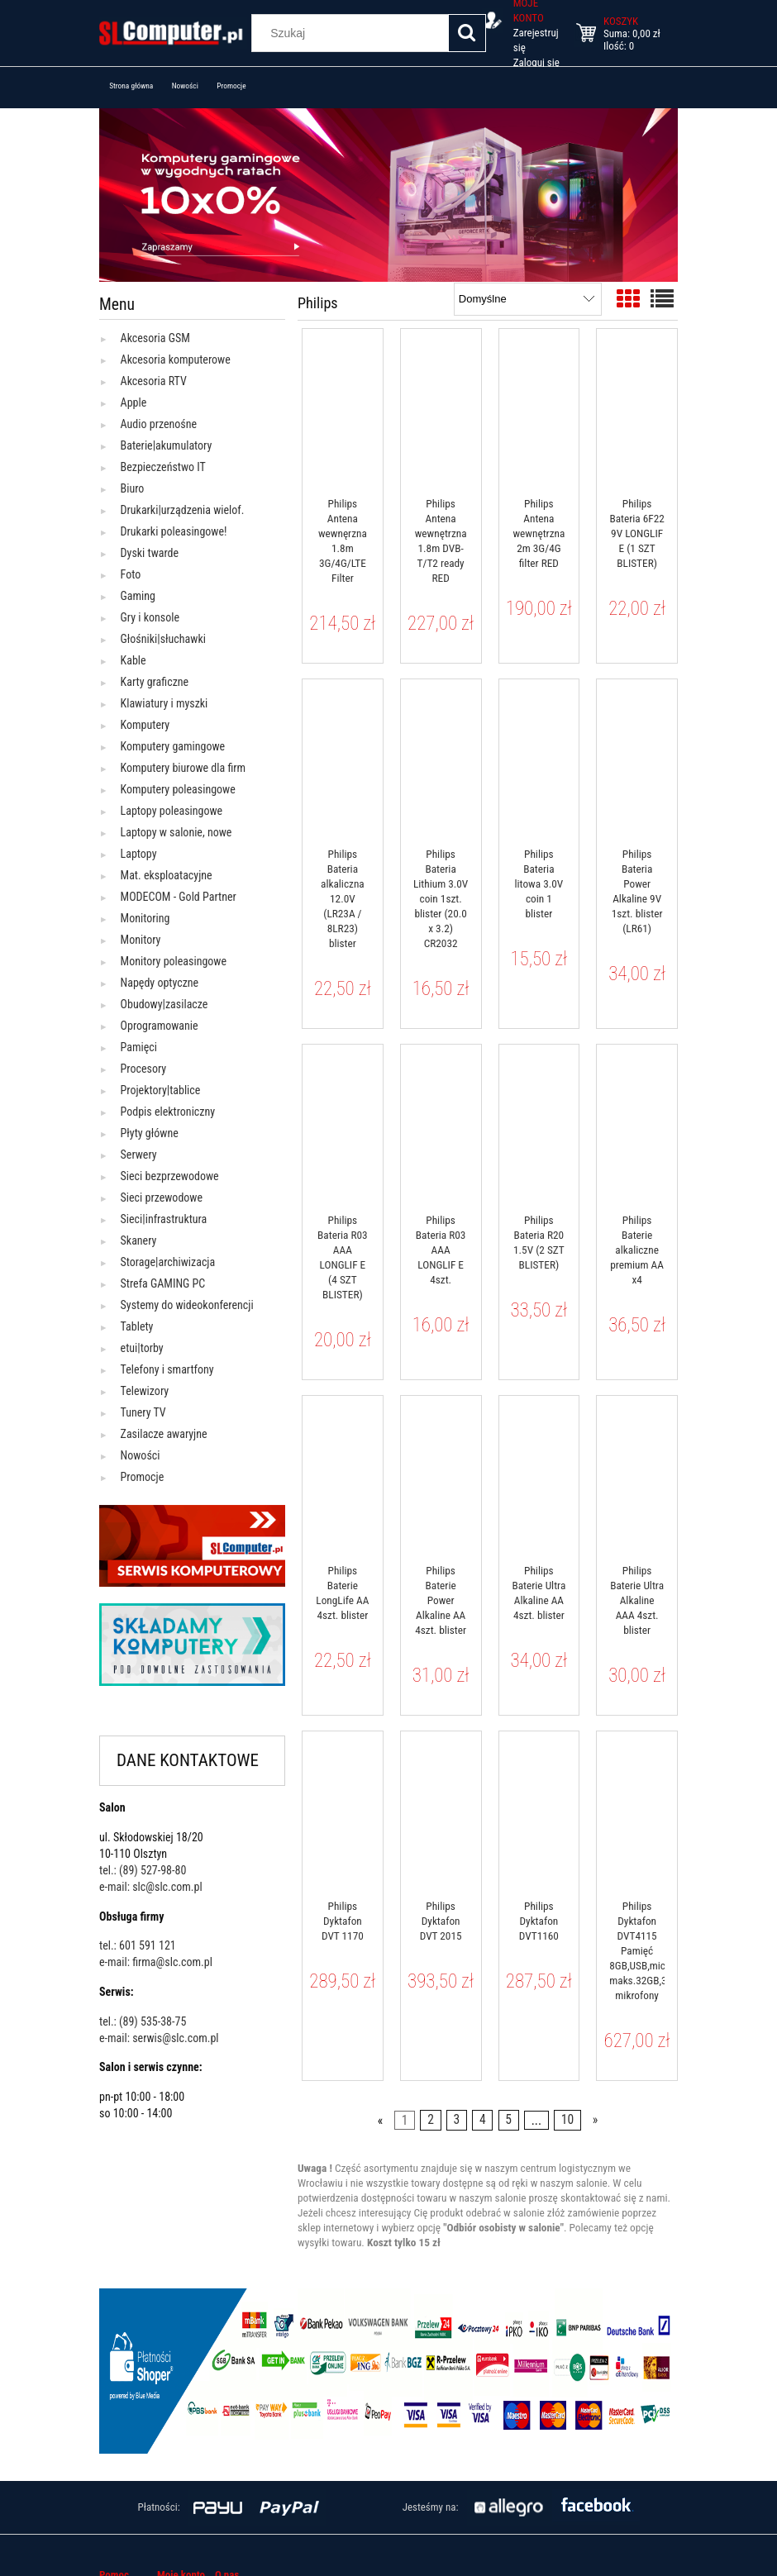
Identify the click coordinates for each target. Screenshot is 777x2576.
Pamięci (139, 1047)
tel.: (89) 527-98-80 (142, 1870)
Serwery (139, 1154)
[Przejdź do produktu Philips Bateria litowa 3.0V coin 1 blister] (539, 757)
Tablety (137, 1326)
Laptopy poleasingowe (172, 810)
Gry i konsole (150, 617)
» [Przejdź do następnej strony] (595, 2120)
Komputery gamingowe (173, 746)
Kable (133, 660)
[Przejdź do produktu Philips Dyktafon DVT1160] (539, 1809)
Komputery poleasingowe (178, 789)
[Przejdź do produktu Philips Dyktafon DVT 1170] (343, 1809)
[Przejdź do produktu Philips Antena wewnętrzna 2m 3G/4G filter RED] (539, 407)
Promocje (142, 1476)
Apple (134, 402)
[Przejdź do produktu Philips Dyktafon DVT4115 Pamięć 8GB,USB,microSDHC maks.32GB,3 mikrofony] (637, 1809)
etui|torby (142, 1348)
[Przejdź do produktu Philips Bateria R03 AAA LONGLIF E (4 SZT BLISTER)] (343, 1123)
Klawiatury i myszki (164, 703)
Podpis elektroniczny (168, 1111)
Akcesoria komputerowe (176, 359)
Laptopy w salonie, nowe (176, 832)
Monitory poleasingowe (173, 961)
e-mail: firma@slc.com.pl (155, 1962)
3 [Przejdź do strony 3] (457, 2120)
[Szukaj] (467, 33)
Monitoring (145, 918)
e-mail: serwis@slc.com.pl (159, 2038)
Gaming (138, 595)
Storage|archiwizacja (168, 1262)
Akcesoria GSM (155, 338)
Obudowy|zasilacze (164, 1004)
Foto (131, 574)
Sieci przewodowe (162, 1197)
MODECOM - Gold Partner (178, 896)
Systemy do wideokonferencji (187, 1305)
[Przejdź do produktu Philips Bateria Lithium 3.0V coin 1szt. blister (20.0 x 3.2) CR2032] (441, 757)
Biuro (133, 488)
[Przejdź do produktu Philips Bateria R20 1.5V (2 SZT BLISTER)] (539, 1123)
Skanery (139, 1240)
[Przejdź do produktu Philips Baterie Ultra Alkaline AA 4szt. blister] (539, 1474)
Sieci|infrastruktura (164, 1219)
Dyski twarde (150, 552)
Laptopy (139, 853)
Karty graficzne (155, 681)
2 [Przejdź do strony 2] (430, 2120)
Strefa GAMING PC (163, 1283)
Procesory (144, 1068)
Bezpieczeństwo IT (163, 467)
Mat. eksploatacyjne (166, 875)
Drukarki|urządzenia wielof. (183, 510)
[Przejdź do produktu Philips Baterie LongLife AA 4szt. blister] (343, 1474)
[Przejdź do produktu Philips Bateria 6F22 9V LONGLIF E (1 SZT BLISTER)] (637, 407)
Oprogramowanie (159, 1025)
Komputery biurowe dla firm (183, 767)
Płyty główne (150, 1133)
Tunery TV (143, 1412)
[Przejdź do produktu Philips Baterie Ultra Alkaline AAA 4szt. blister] (637, 1474)
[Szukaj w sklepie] (353, 33)
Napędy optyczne (160, 982)
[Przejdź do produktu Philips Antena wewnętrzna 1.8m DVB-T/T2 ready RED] (441, 407)
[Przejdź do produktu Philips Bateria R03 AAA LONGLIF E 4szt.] (441, 1123)
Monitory (141, 939)
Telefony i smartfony (167, 1369)
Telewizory (145, 1391)
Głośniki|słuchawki (163, 638)
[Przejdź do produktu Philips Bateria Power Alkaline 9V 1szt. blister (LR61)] (637, 757)
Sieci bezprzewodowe (170, 1176)
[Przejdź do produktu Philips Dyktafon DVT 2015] (441, 1809)
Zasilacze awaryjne (164, 1433)
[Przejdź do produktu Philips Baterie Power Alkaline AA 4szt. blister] (441, 1474)
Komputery (145, 724)
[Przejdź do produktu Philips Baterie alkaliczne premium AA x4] (637, 1123)
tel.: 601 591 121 (137, 1945)
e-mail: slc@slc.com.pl (151, 1886)
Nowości (140, 1455)
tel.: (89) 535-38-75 (142, 2021)
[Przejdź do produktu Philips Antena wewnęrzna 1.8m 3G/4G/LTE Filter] (343, 407)
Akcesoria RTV (154, 381)
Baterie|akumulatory (166, 445)
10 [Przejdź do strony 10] (567, 2120)
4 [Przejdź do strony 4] (482, 2120)
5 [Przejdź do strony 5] (508, 2120)
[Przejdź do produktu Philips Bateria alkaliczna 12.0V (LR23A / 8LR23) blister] (343, 757)
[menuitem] (131, 86)
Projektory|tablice (161, 1090)
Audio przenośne (159, 424)
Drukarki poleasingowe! (174, 531)
